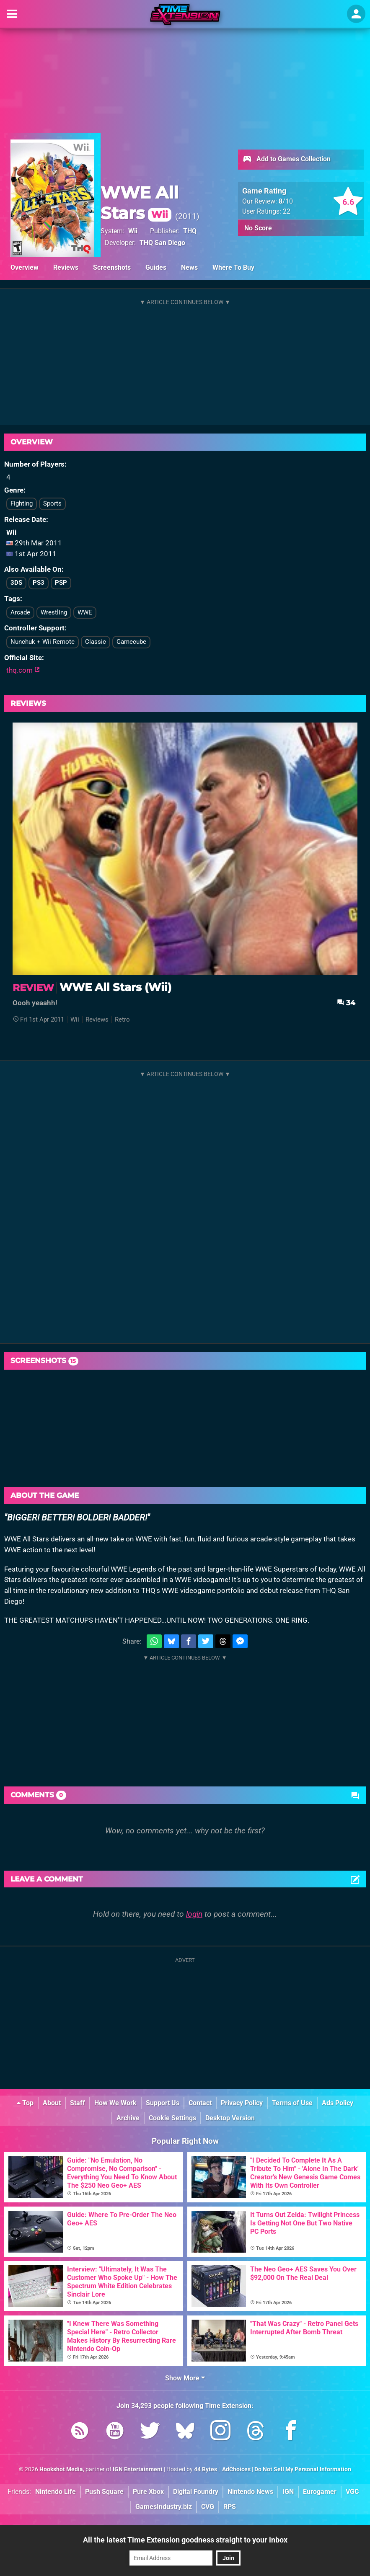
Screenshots (112, 267)
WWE (85, 612)
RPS (229, 2507)
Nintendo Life (55, 2492)
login (194, 1914)
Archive (128, 2118)
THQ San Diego (162, 243)
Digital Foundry (195, 2492)
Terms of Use (292, 2103)
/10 (286, 201)
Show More (185, 2378)
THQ (190, 231)
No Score (258, 228)
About (52, 2103)
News (189, 267)
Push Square (104, 2492)
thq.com (23, 670)
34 (346, 1002)
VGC (352, 2492)
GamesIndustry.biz (163, 2507)
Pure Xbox (148, 2492)
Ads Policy (337, 2103)
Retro (122, 1019)
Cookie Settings (172, 2118)
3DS (16, 582)
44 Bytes (205, 2469)
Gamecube (131, 641)
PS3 (38, 582)
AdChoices (236, 2469)
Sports (52, 503)
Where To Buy (233, 267)
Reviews (65, 267)
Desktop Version (230, 2118)
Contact (200, 2103)
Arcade (20, 612)
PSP (61, 582)
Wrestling (54, 612)
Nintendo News (250, 2492)
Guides (155, 267)
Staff (77, 2103)
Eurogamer (319, 2492)
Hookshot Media (61, 2469)
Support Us (162, 2103)
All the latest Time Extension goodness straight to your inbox (185, 2539)
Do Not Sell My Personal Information (302, 2469)
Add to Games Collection (286, 159)
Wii (132, 231)
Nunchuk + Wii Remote (42, 641)
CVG (207, 2507)
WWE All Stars (140, 202)
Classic (95, 641)
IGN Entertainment (138, 2469)
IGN (288, 2492)
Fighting (21, 503)
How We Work (115, 2103)
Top (25, 2103)
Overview (24, 267)
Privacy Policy (242, 2103)
